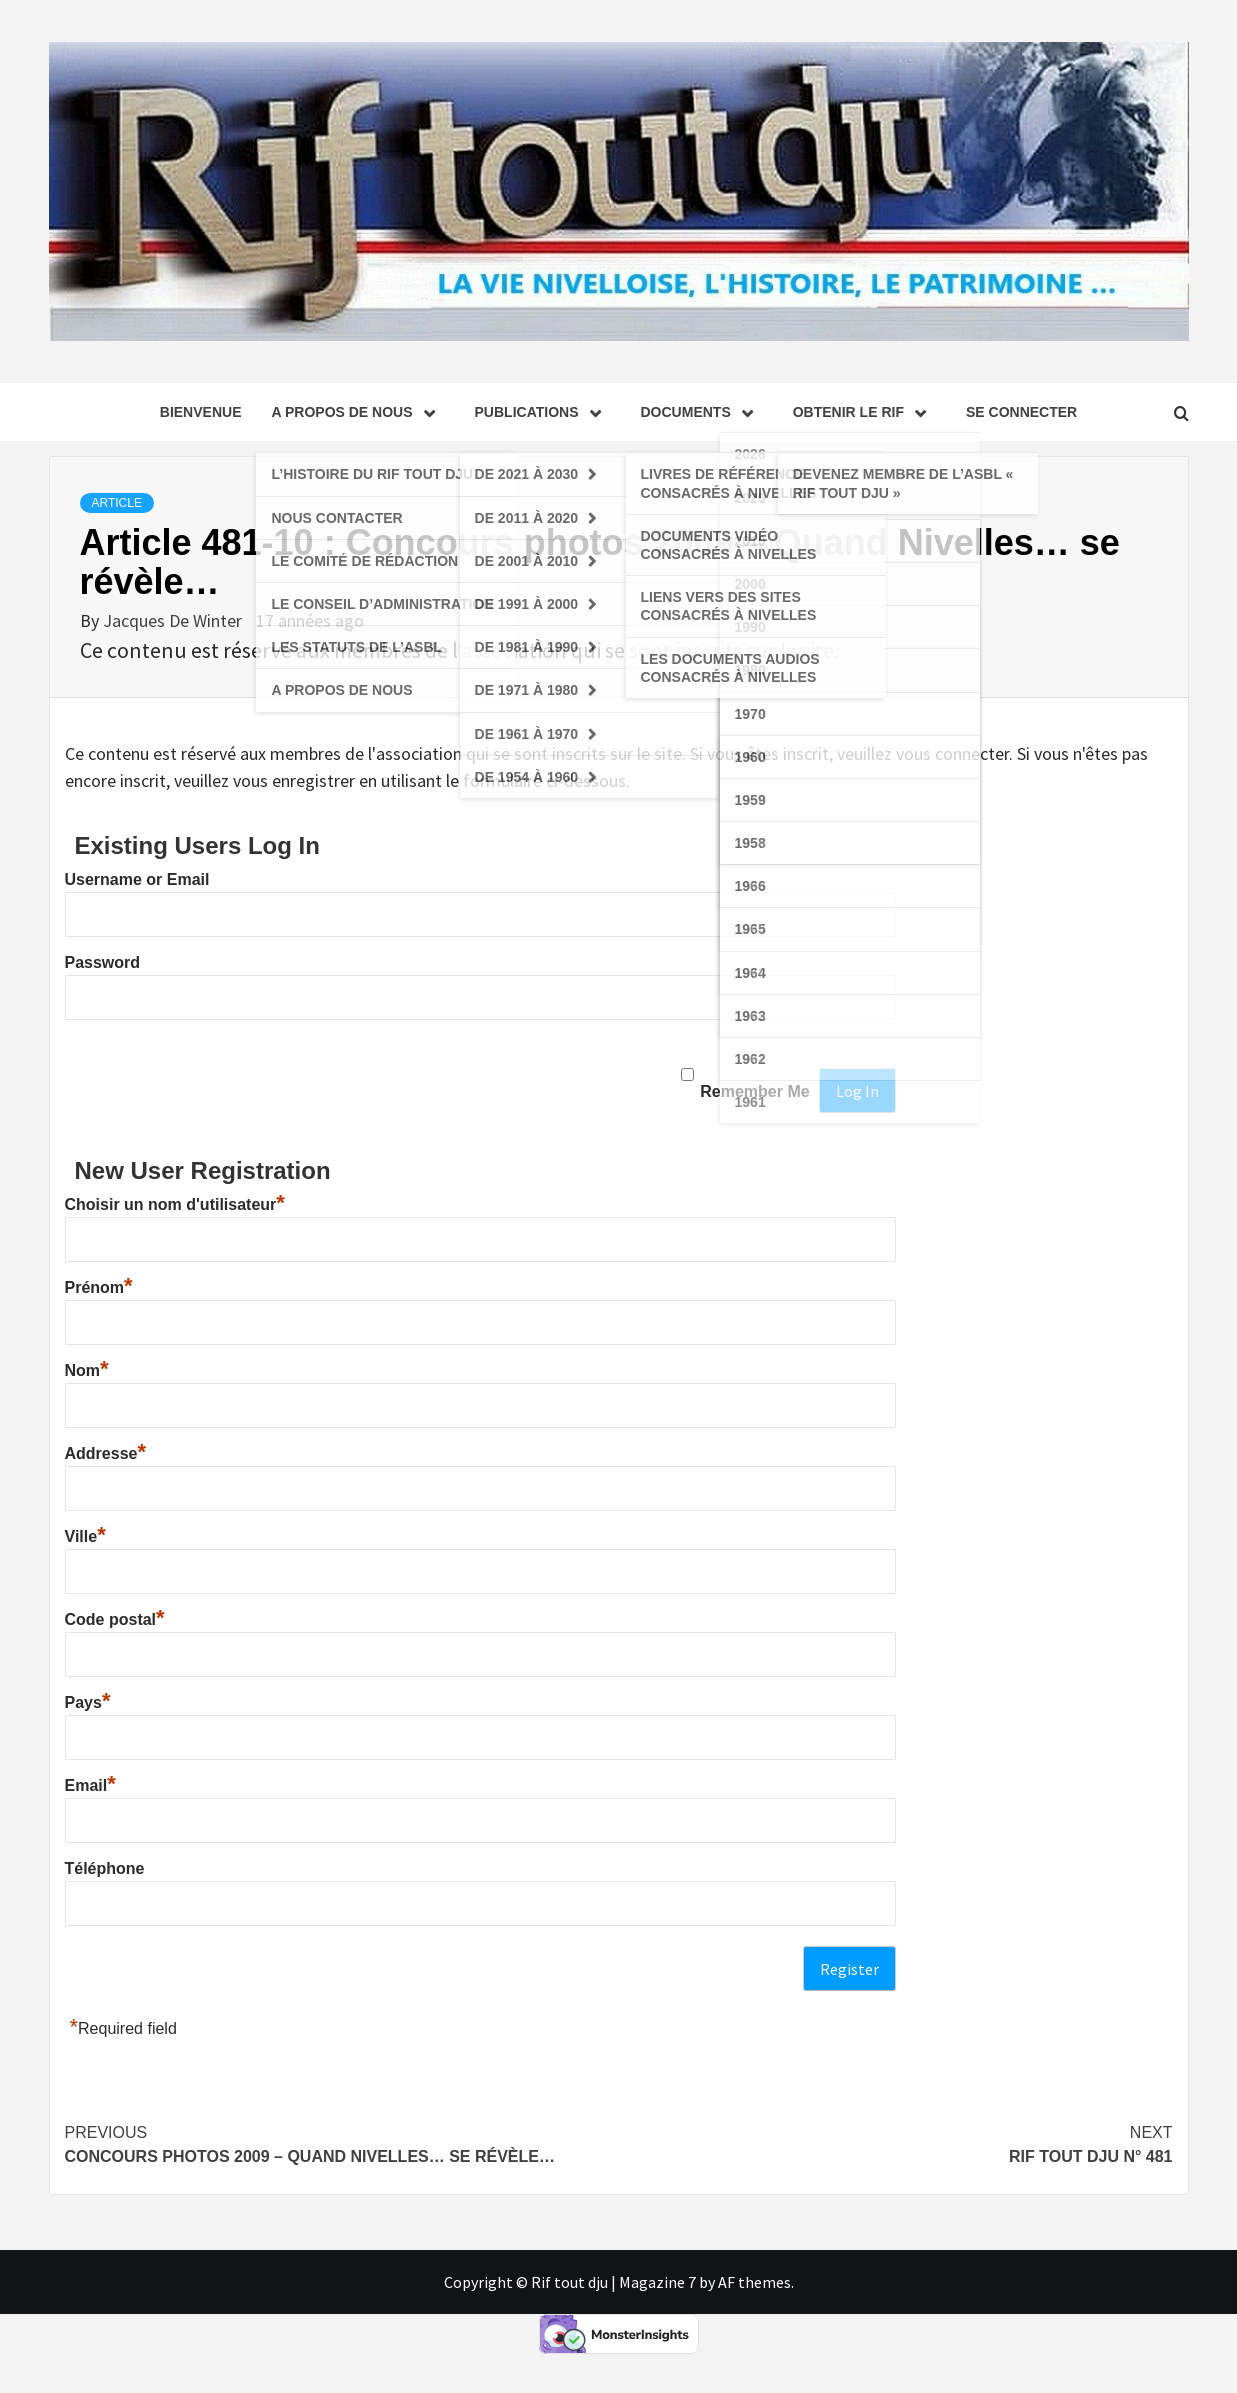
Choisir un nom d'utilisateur (175, 1204)
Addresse (105, 1453)
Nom (87, 1370)
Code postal (115, 1619)
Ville (85, 1536)
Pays (88, 1702)
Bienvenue (201, 412)
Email (90, 1785)
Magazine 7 (657, 2282)
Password (103, 962)
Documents (702, 412)
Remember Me (754, 1091)
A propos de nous (357, 412)
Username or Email (137, 879)
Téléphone (105, 1868)
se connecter (1021, 412)
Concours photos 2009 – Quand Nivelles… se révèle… (342, 2143)
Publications (543, 412)
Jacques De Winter (174, 620)
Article (117, 503)
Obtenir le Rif (864, 412)
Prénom (99, 1287)
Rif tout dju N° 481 (896, 2143)
